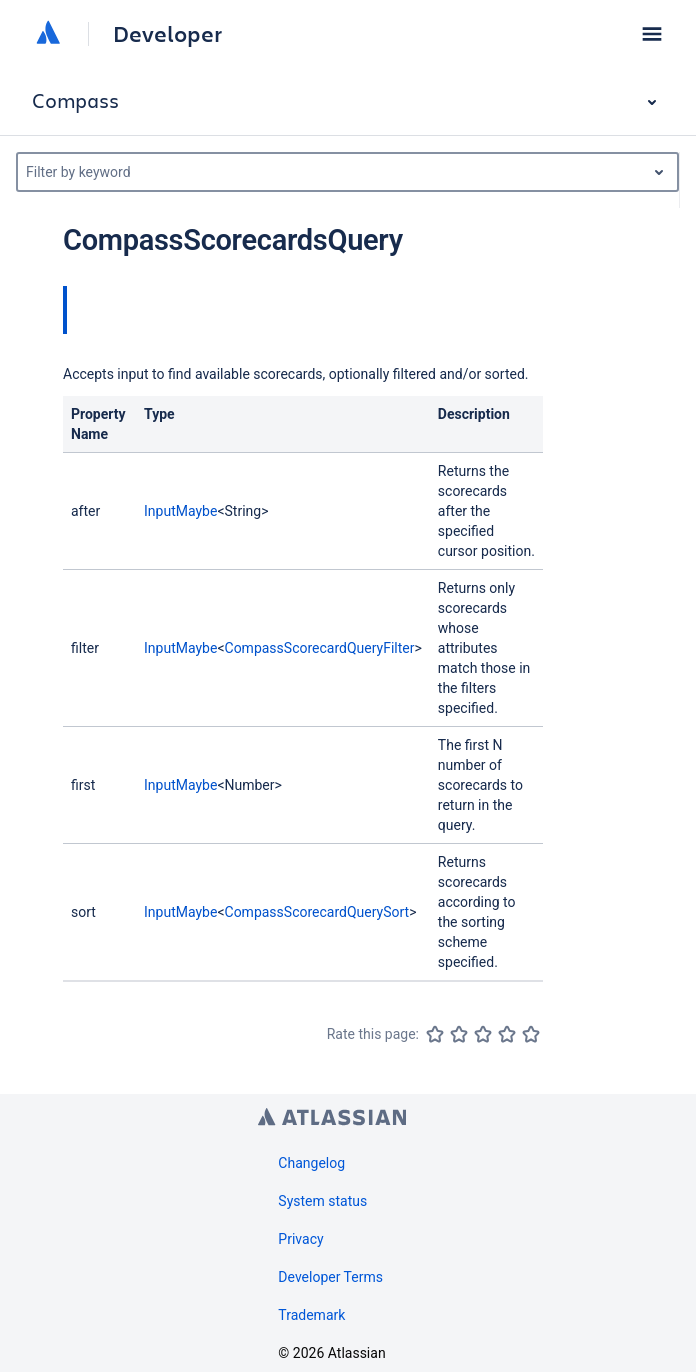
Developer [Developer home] (167, 34)
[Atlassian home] (48, 34)
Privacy (300, 1239)
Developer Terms (330, 1277)
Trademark (311, 1315)
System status (322, 1201)
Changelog (311, 1163)
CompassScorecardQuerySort (317, 912)
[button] (652, 34)
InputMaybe (180, 511)
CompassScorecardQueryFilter (320, 648)
